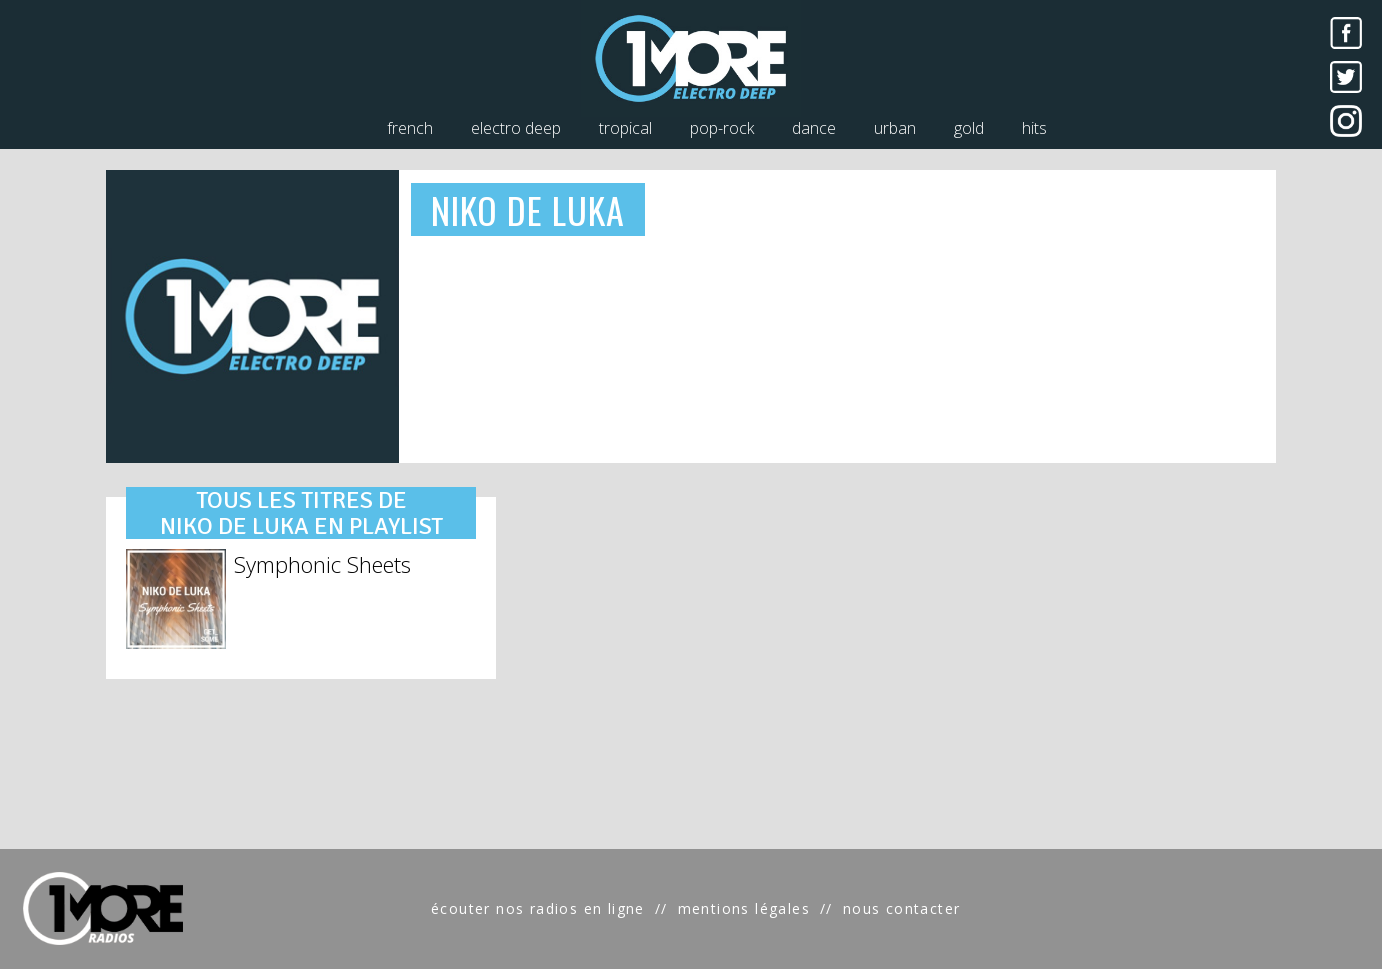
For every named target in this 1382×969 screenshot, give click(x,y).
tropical (625, 128)
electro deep (516, 128)
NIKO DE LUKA (528, 209)
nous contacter (902, 908)
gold (969, 128)
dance (814, 128)
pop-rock (722, 128)
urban (895, 128)
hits (1034, 128)
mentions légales (744, 908)
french (410, 128)
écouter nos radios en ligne (538, 908)
